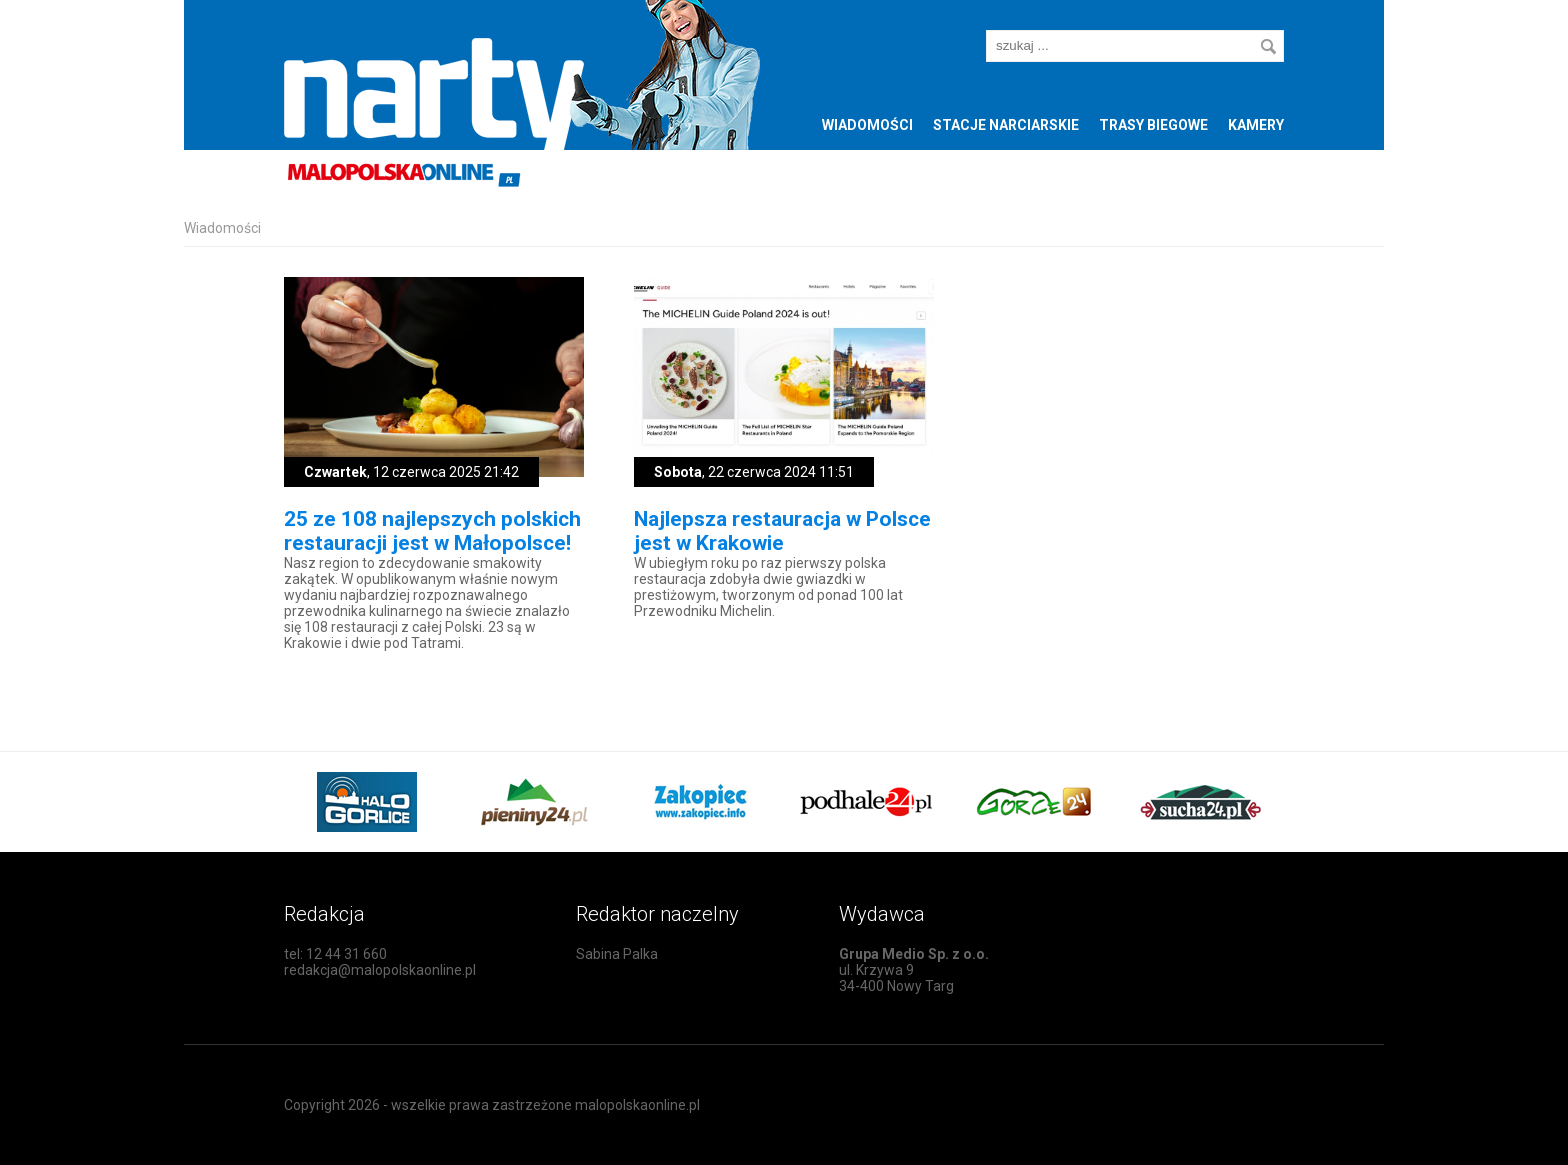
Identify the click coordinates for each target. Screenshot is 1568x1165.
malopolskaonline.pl (637, 1105)
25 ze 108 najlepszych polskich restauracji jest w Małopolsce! (432, 531)
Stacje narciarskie (1006, 125)
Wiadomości (867, 125)
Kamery (1256, 125)
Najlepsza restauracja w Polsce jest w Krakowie (782, 531)
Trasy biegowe (1153, 125)
